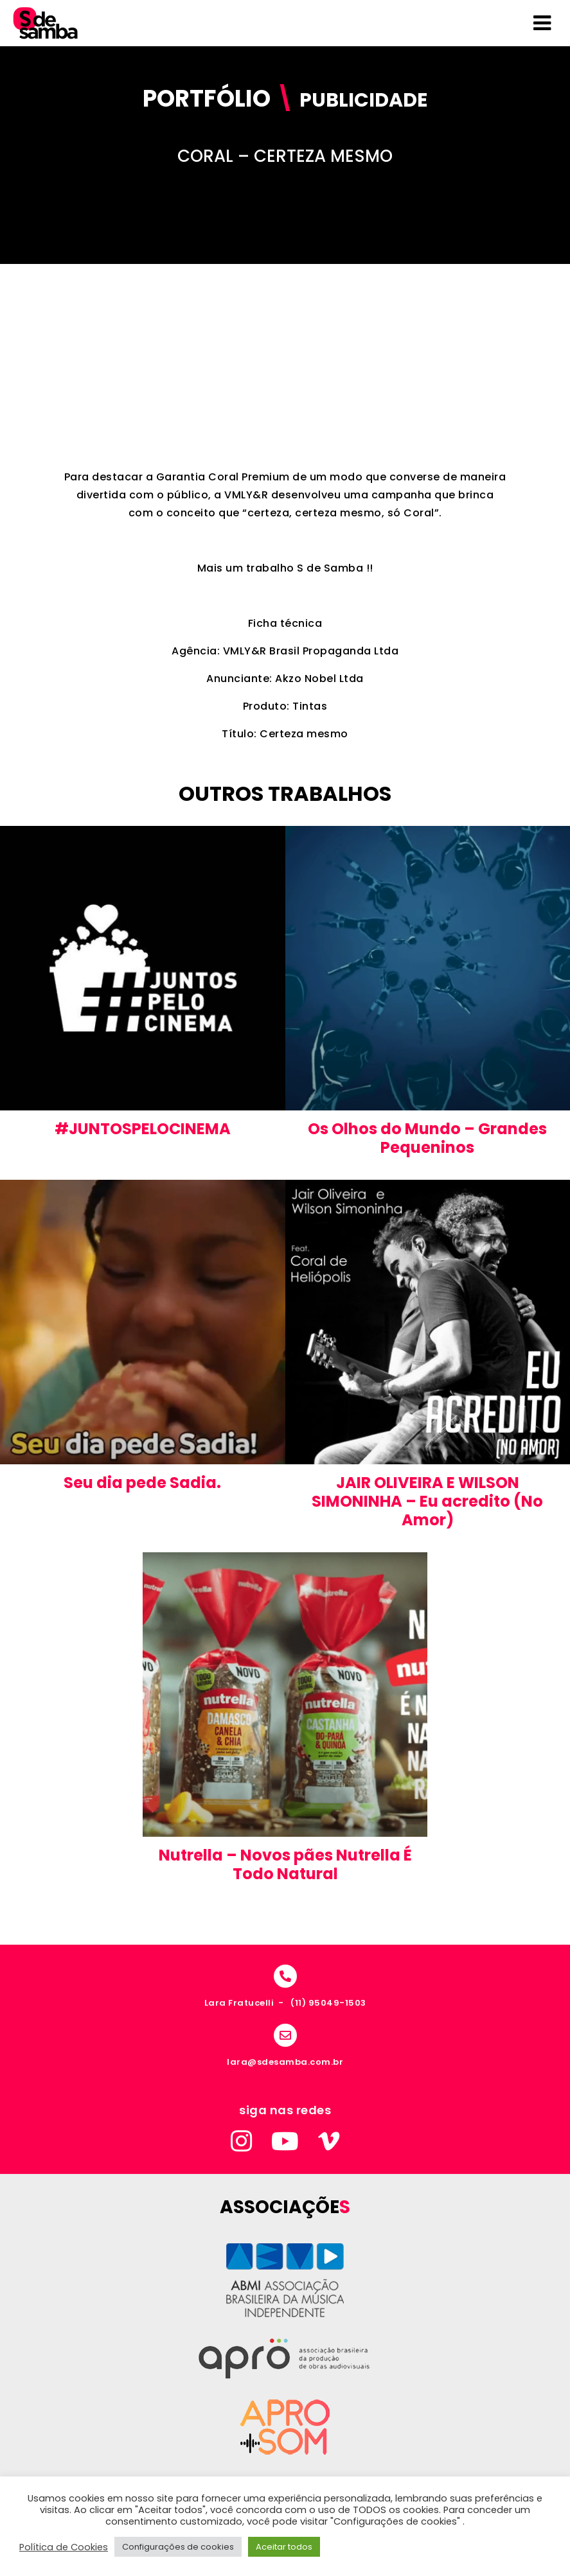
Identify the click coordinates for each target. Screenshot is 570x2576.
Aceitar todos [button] (284, 2547)
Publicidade (363, 100)
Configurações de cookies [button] (178, 2547)
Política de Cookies (63, 2547)
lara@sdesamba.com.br (285, 2062)
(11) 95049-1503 (328, 2003)
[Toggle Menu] (542, 23)
